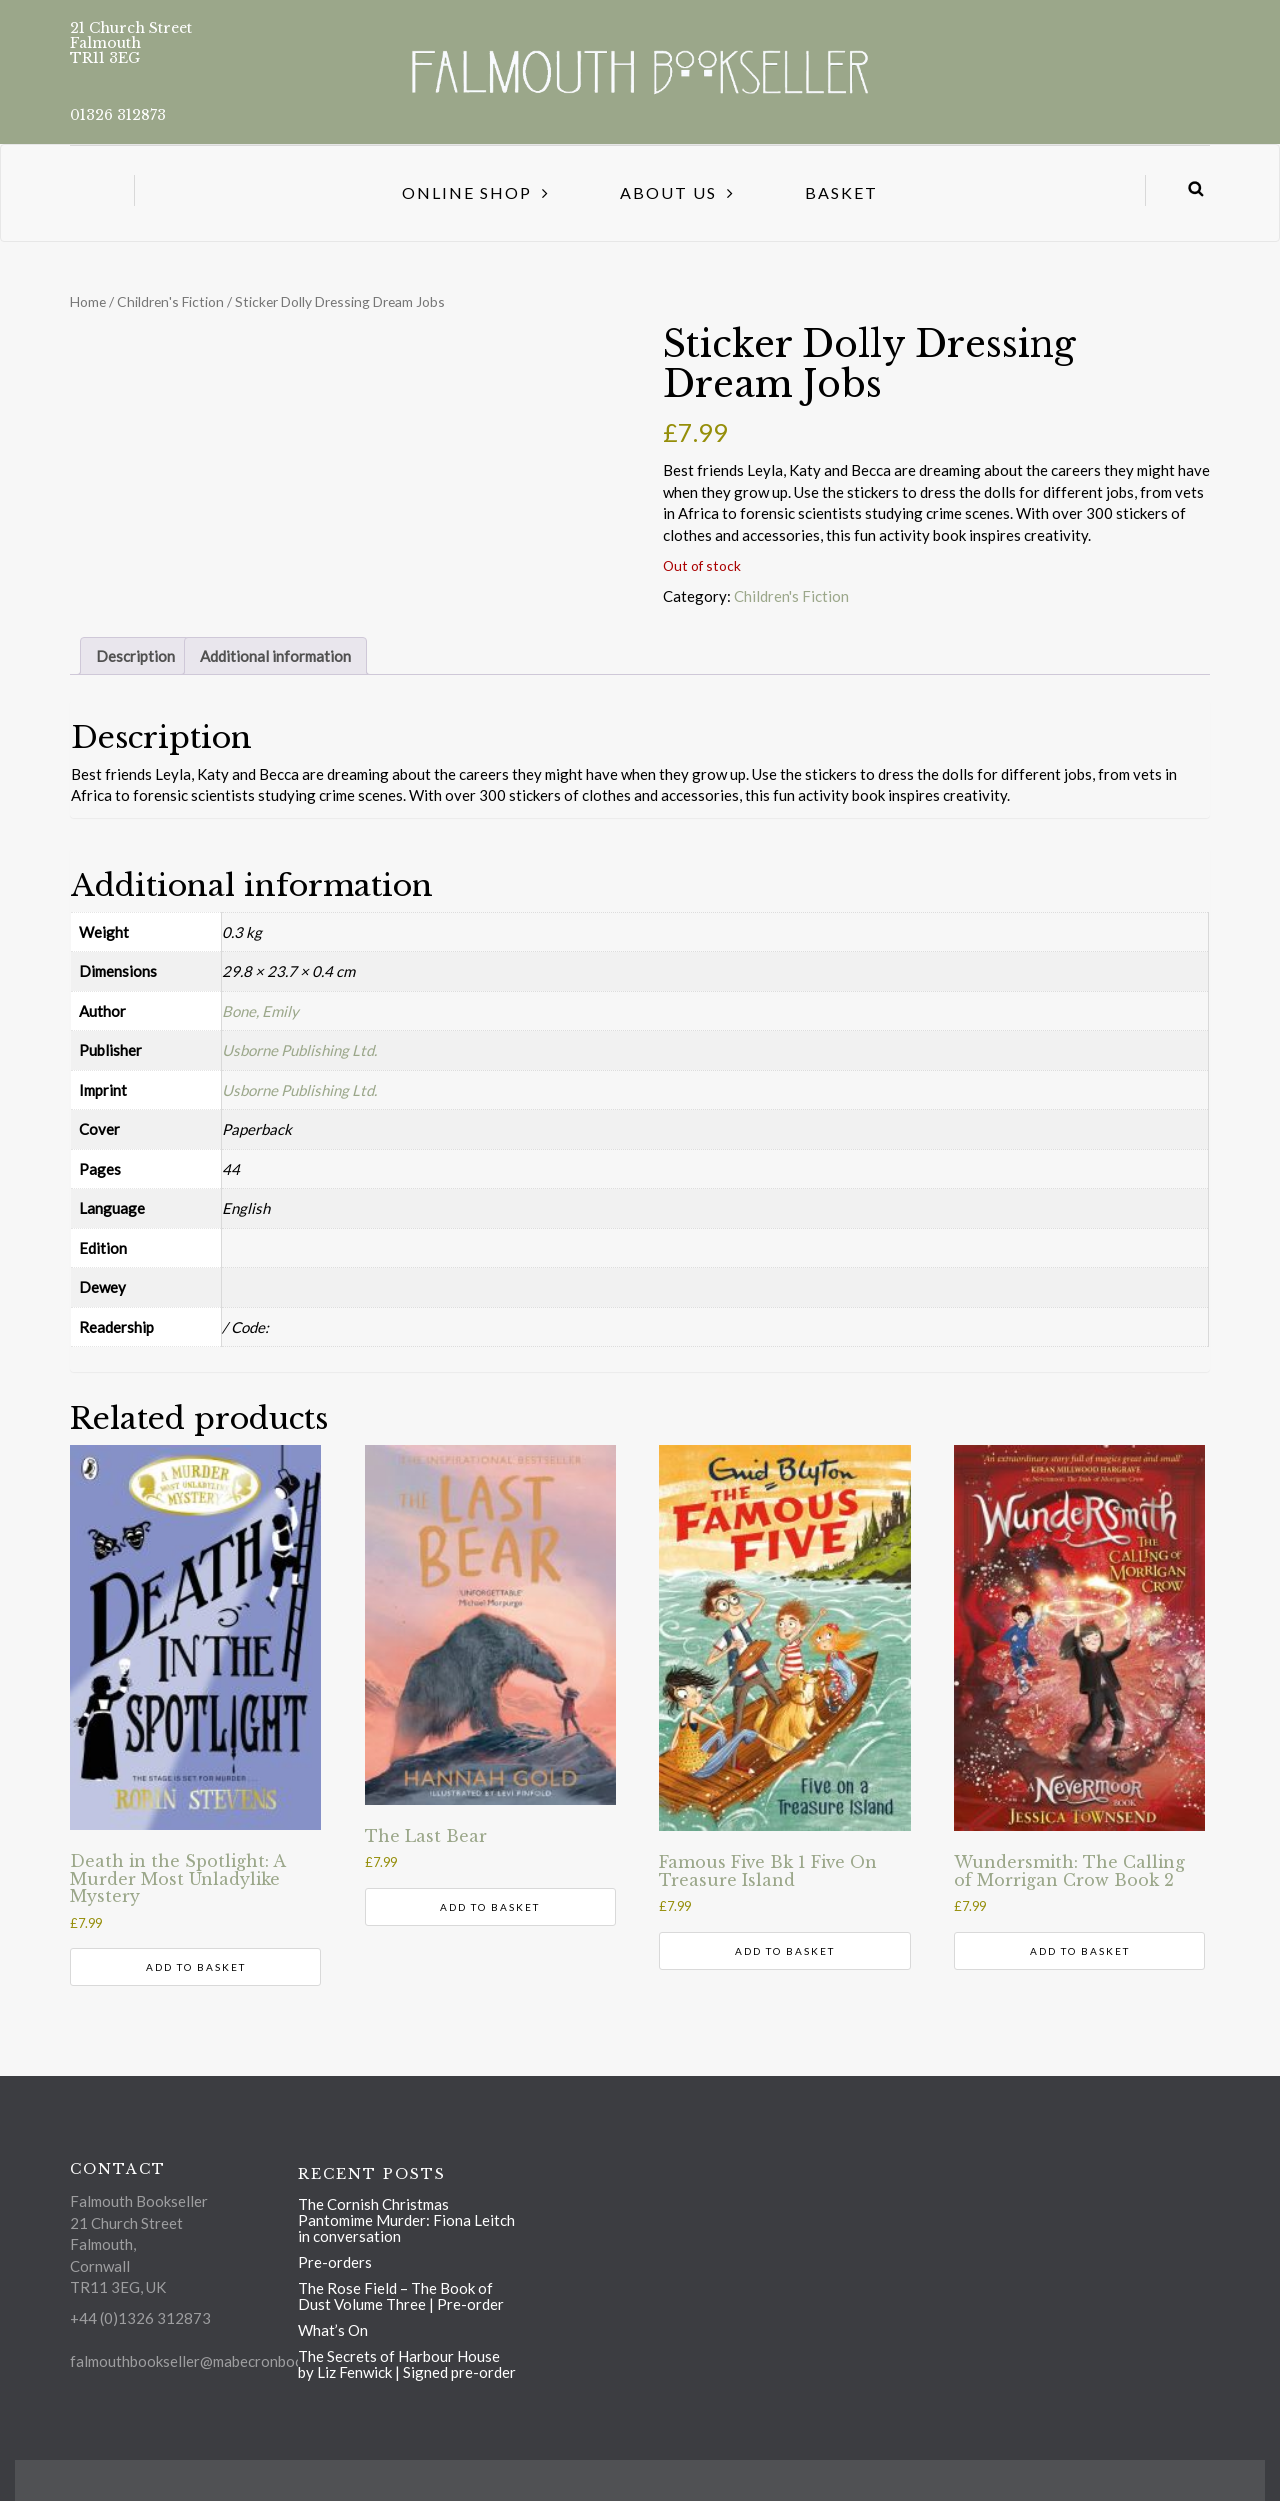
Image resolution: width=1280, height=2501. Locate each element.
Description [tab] (135, 656)
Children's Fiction (170, 301)
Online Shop (467, 192)
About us (668, 192)
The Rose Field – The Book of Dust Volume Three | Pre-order (401, 2296)
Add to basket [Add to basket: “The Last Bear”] (490, 1907)
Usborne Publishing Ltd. (299, 1050)
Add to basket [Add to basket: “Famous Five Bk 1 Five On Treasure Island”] (785, 1951)
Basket (841, 192)
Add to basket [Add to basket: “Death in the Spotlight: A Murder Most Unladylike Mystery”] (196, 1967)
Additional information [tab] (275, 656)
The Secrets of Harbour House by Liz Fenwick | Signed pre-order (407, 2364)
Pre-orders (335, 2262)
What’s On (333, 2330)
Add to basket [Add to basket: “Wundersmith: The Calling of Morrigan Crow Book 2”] (1080, 1951)
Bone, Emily (260, 1011)
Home (88, 301)
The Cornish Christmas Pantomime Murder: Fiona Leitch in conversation (406, 2220)
